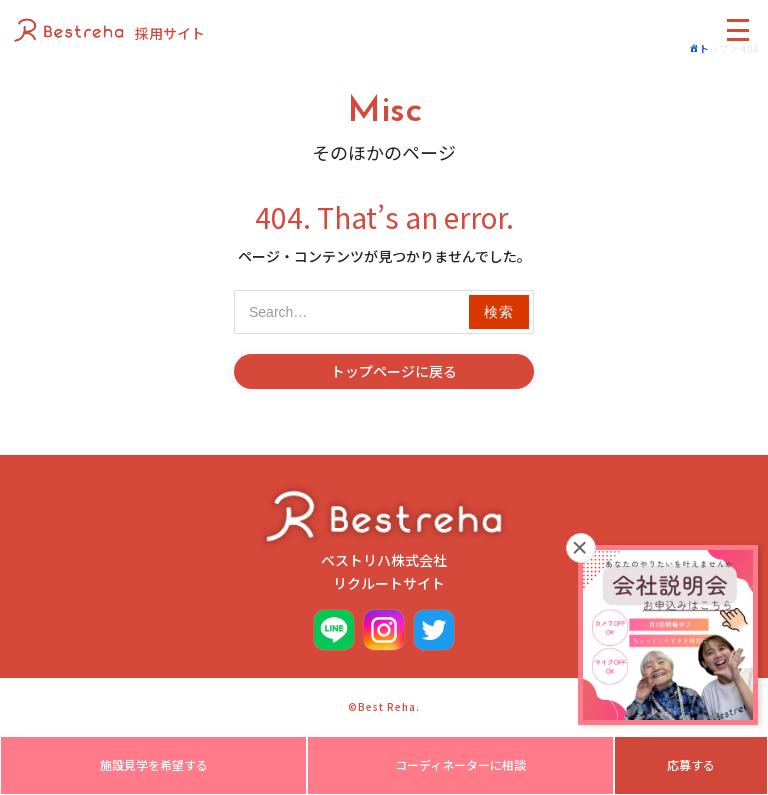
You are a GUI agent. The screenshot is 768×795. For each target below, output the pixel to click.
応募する (691, 764)
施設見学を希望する (154, 764)
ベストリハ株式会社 (384, 538)
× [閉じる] (580, 548)
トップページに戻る (394, 371)
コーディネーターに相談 (460, 764)
